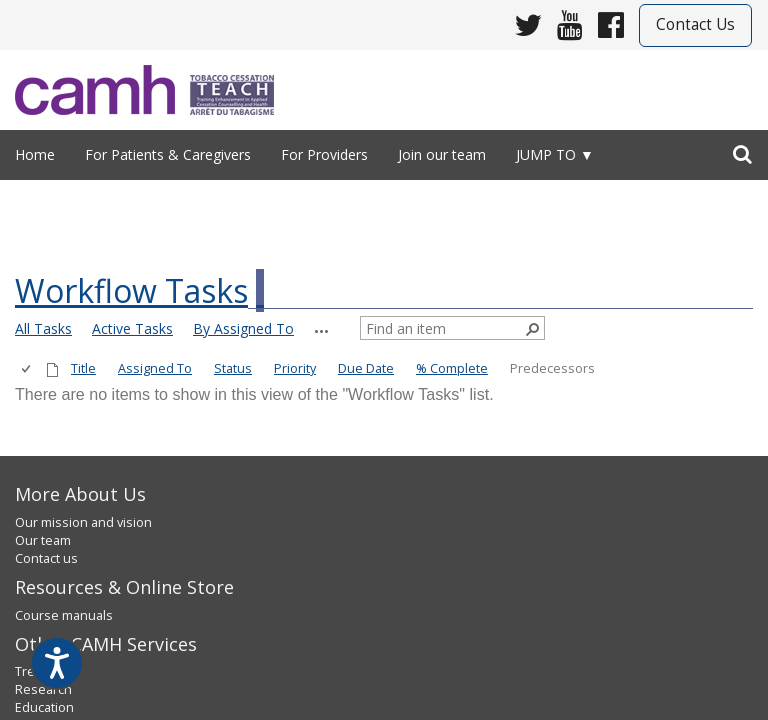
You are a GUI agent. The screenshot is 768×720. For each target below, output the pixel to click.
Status (233, 368)
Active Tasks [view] (132, 328)
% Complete (452, 368)
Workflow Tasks (131, 290)
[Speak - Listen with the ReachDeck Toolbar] (57, 663)
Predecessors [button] (552, 368)
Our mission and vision (83, 522)
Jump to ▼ (555, 154)
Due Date (366, 368)
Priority (295, 368)
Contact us (46, 558)
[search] (742, 150)
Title (83, 368)
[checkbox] (27, 369)
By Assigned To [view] (243, 328)
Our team (43, 540)
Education (44, 707)
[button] (322, 331)
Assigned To (155, 368)
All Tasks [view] (43, 328)
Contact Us (695, 24)
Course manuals (64, 615)
